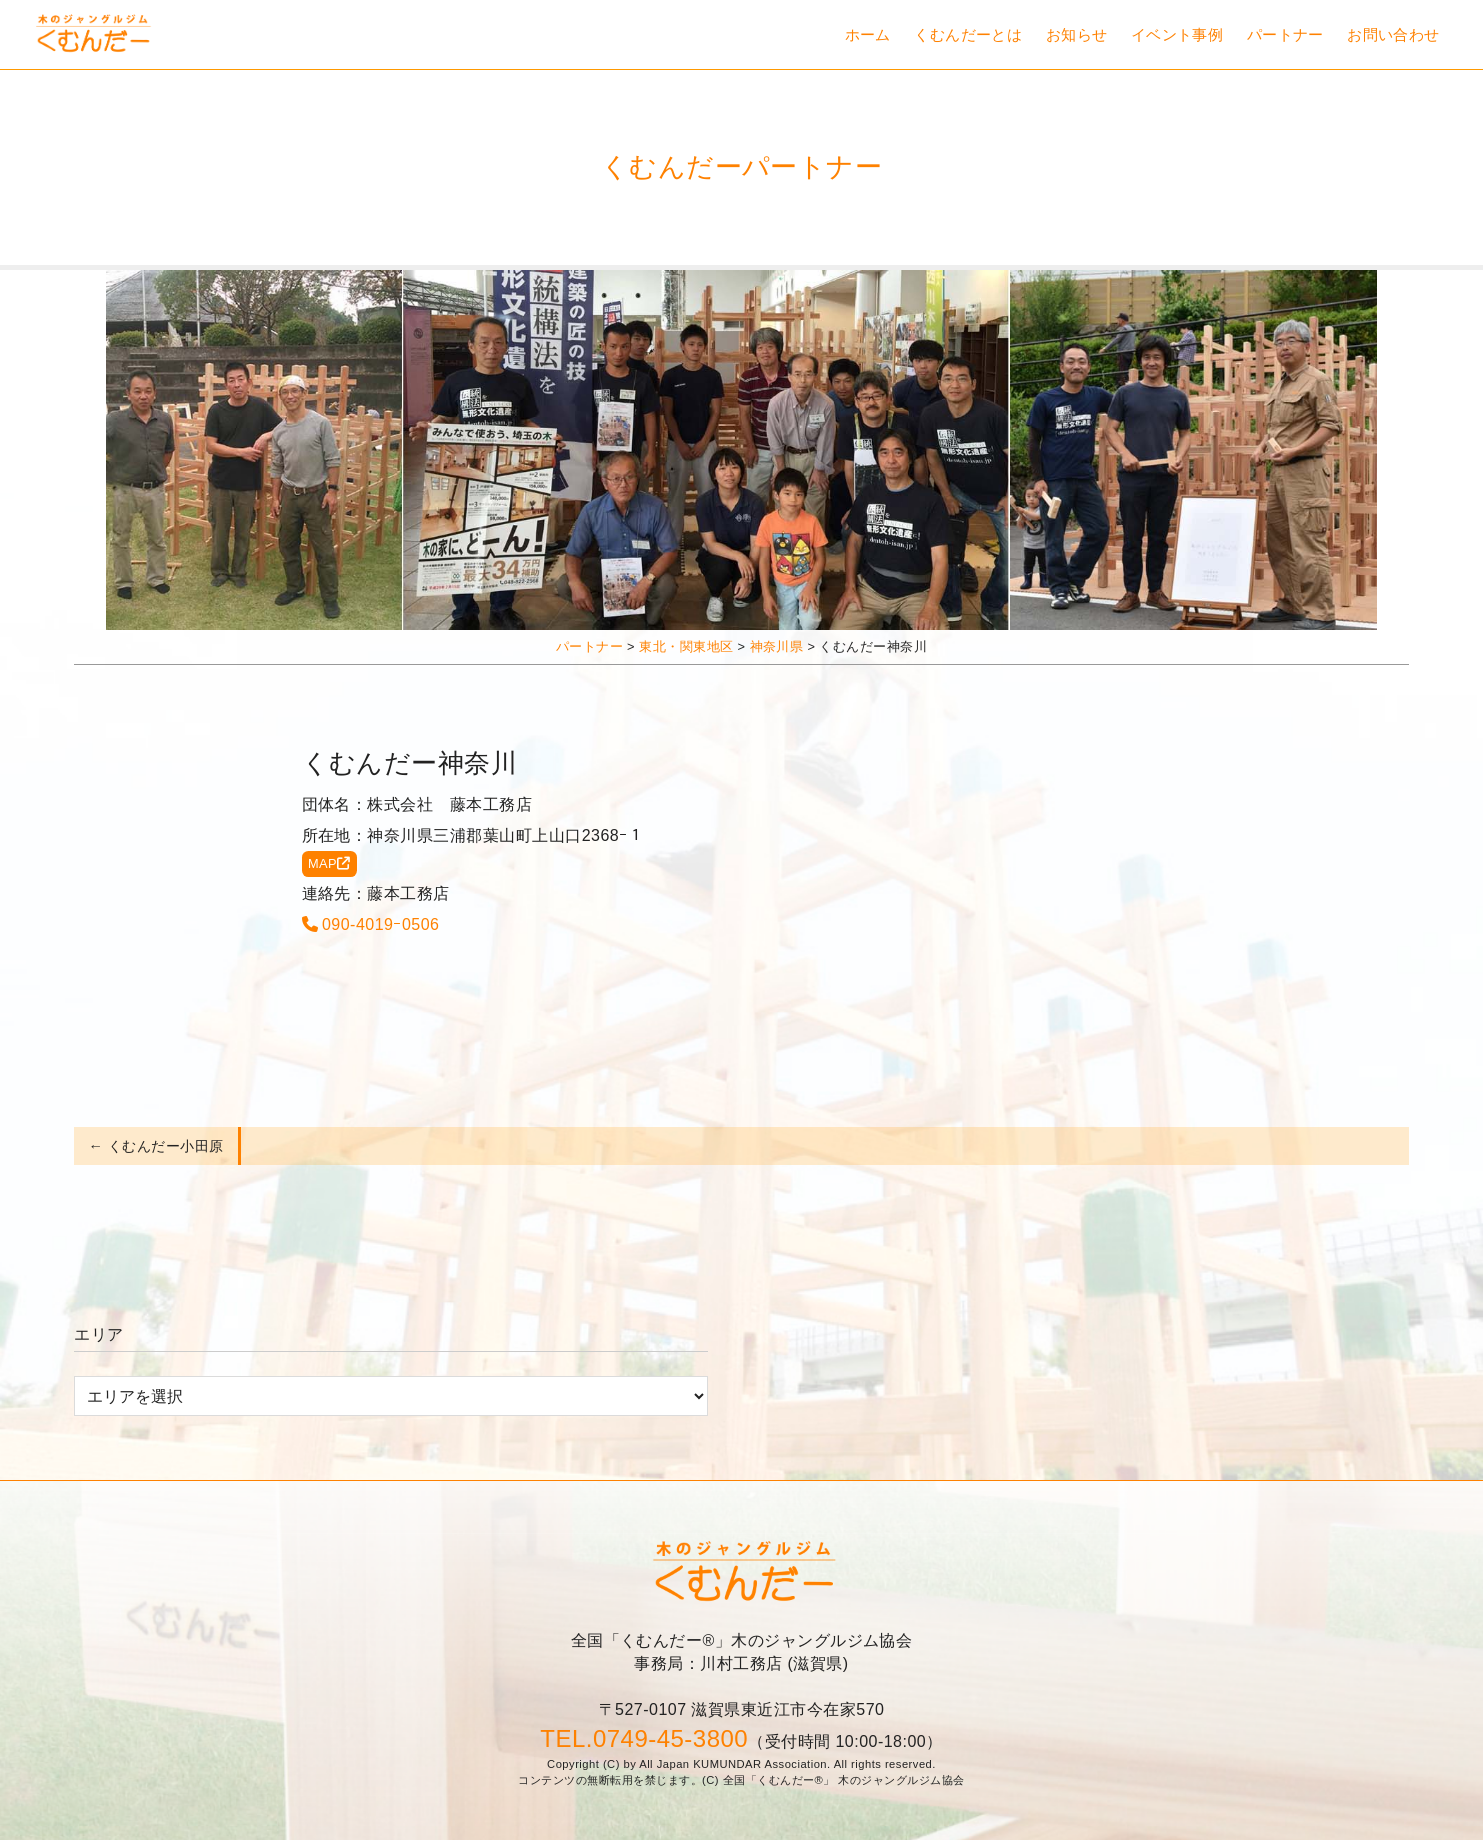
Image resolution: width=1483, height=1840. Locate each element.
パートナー (1285, 34)
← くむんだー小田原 (156, 1146)
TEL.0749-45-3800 (644, 1738)
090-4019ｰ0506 (371, 924)
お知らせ (1077, 34)
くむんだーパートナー (742, 166)
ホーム (868, 34)
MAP (329, 863)
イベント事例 (1177, 34)
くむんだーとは (968, 34)
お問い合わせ (1393, 34)
